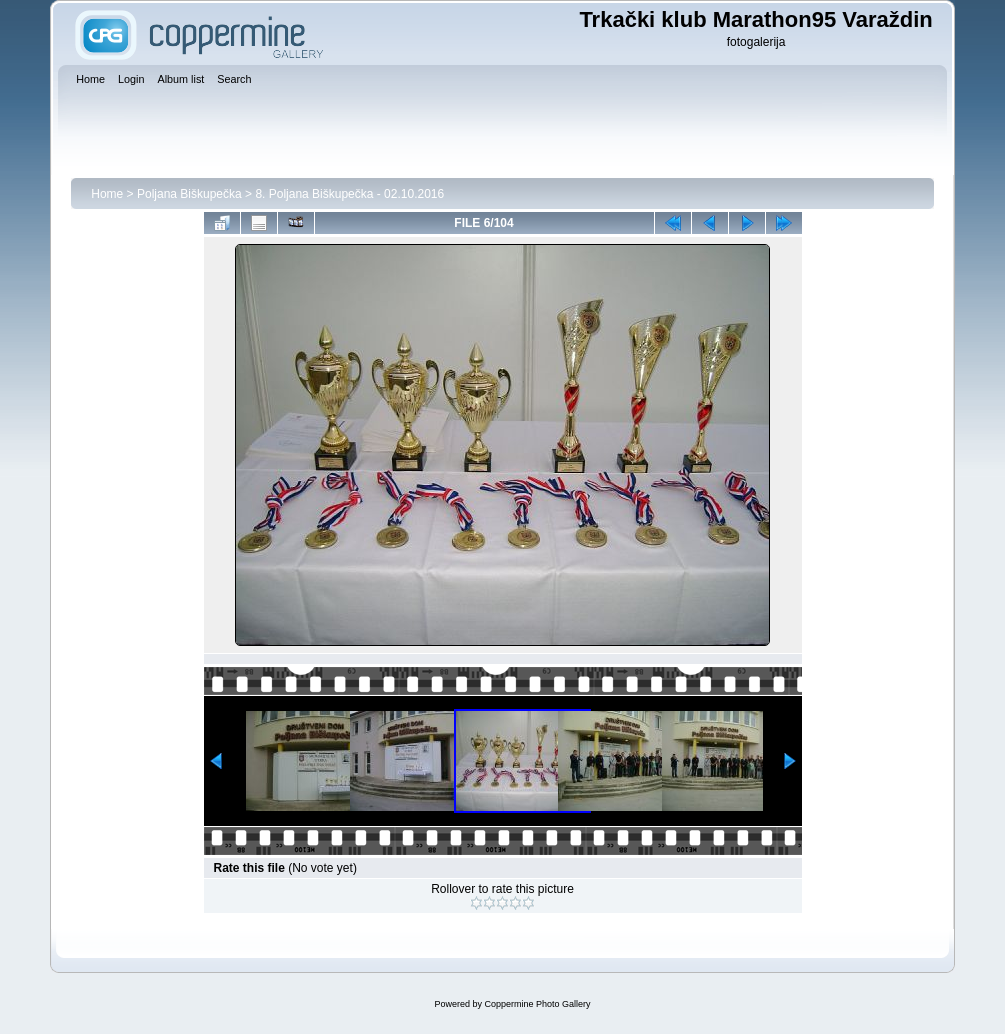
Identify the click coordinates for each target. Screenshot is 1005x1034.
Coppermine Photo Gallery (537, 1004)
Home (107, 194)
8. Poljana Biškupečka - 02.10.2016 (349, 194)
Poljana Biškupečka (189, 194)
